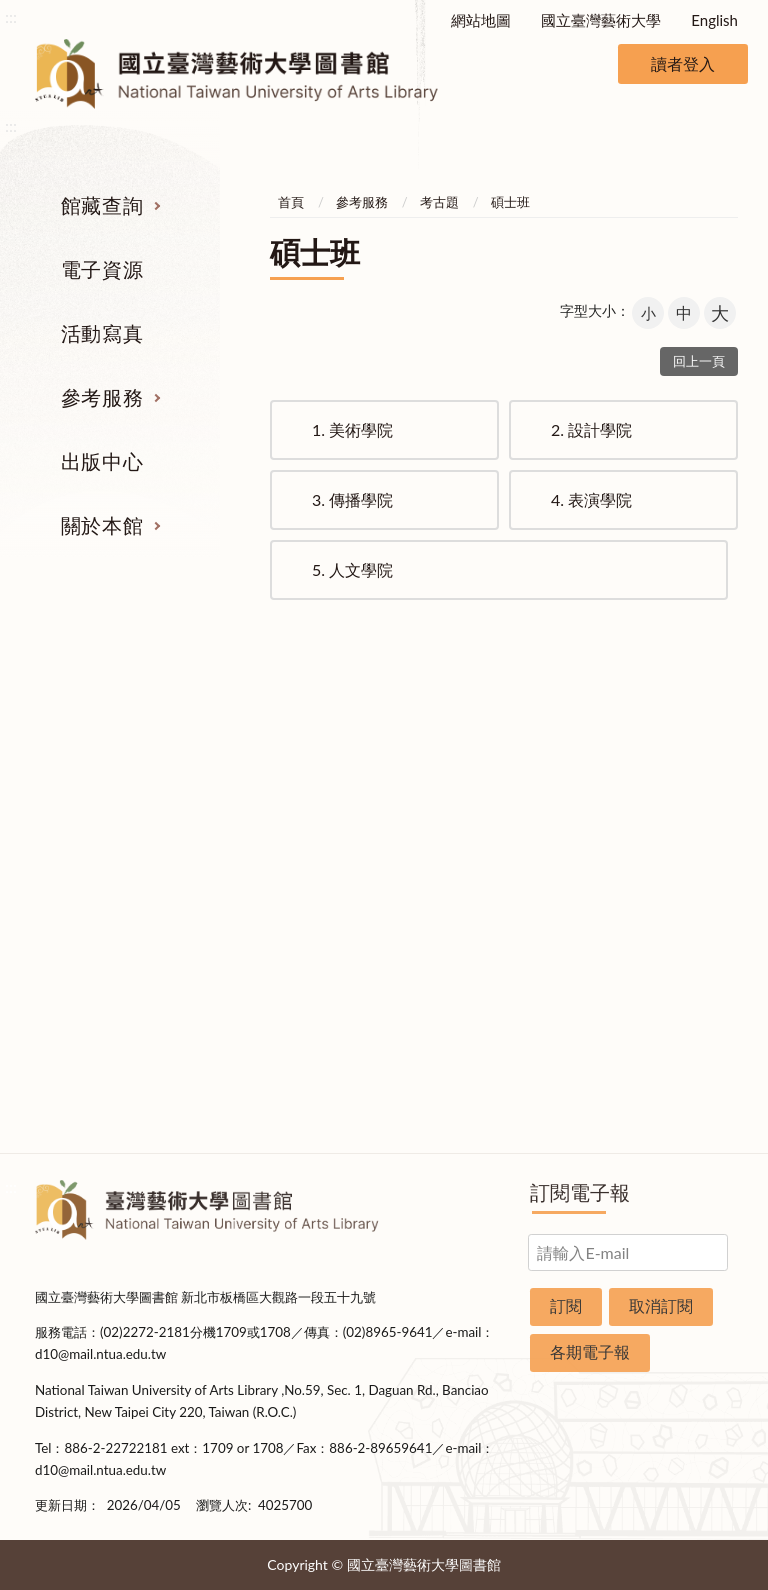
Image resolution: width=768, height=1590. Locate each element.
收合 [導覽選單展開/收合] (720, 662)
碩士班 (510, 202)
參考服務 (102, 397)
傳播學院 (352, 499)
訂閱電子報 (580, 1192)
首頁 (291, 202)
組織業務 (692, 766)
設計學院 (591, 429)
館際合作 (446, 804)
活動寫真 (102, 333)
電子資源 (102, 269)
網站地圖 (481, 20)
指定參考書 (445, 766)
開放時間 (692, 954)
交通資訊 (692, 991)
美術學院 (352, 429)
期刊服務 (77, 766)
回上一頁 (699, 361)
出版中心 (102, 461)
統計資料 (692, 879)
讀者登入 (683, 63)
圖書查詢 (77, 804)
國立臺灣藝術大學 (601, 20)
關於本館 (102, 525)
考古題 (439, 202)
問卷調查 (692, 1104)
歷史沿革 (692, 841)
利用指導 (446, 879)
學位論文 (77, 916)
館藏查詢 (102, 205)
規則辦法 (692, 916)
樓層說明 (692, 804)
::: (11, 16)
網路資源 (77, 879)
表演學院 (591, 499)
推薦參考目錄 (446, 916)
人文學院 (352, 569)
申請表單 (692, 1029)
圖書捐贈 (692, 1066)
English (714, 20)
